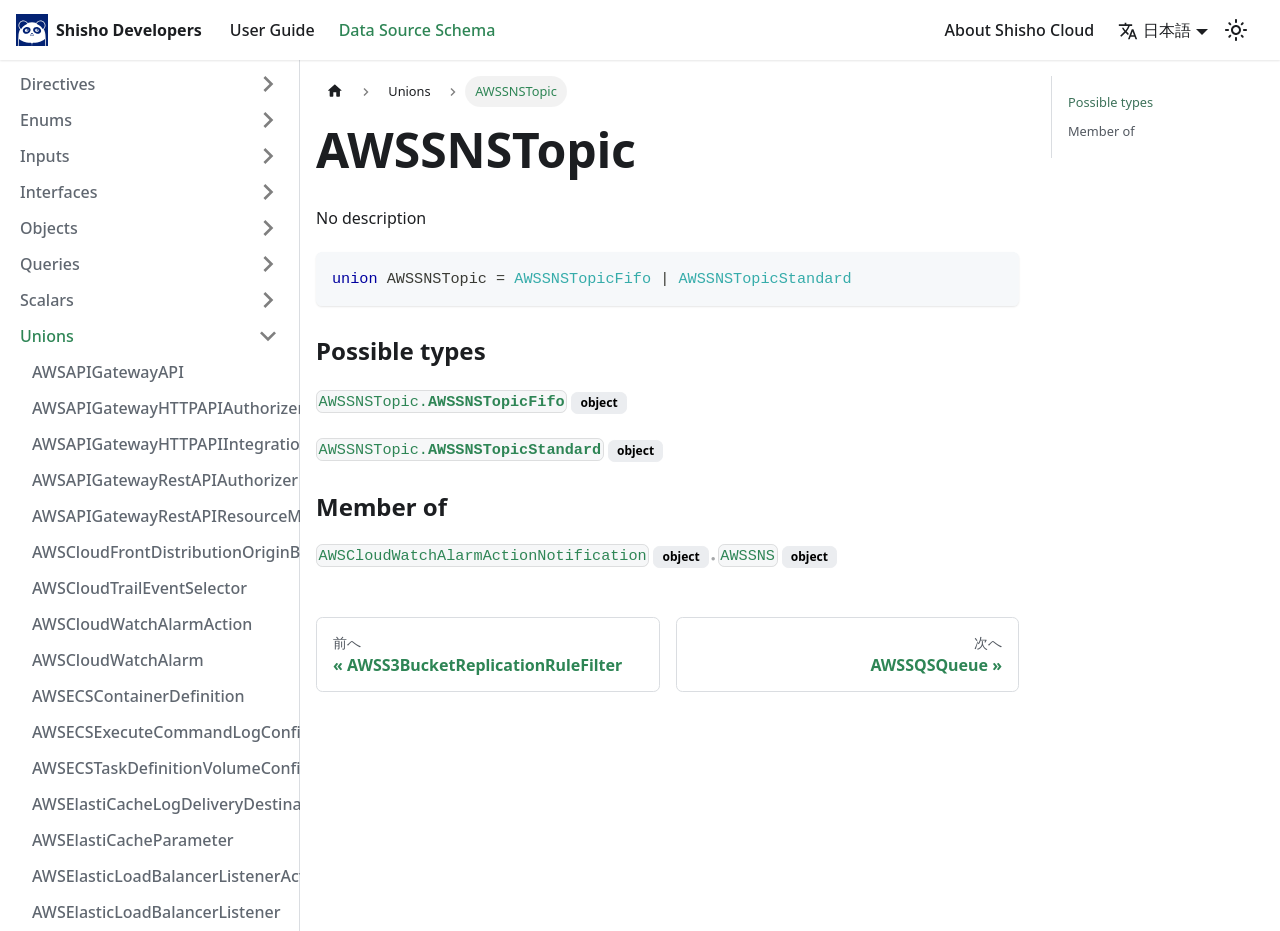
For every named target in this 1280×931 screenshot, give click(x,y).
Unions (47, 336)
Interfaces (58, 192)
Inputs (45, 156)
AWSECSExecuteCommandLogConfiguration (161, 732)
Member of (1101, 131)
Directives (57, 84)
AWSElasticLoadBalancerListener (156, 912)
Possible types (1110, 102)
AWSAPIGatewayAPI (108, 372)
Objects (49, 228)
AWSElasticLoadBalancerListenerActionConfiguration (161, 876)
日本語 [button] (1154, 30)
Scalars (47, 300)
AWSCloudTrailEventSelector (139, 588)
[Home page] (335, 91)
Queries (50, 264)
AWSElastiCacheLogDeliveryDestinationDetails (161, 804)
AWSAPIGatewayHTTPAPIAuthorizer (161, 408)
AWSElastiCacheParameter (133, 840)
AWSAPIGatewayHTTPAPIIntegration (161, 444)
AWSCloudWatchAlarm (118, 660)
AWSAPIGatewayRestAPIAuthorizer (161, 480)
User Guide (272, 30)
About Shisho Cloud (1020, 30)
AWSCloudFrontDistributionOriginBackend (161, 552)
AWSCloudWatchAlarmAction (142, 624)
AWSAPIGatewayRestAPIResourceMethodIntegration (161, 516)
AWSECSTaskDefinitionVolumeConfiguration (161, 768)
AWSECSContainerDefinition (138, 696)
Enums (46, 120)
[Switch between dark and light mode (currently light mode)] (1236, 30)
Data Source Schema (417, 30)
